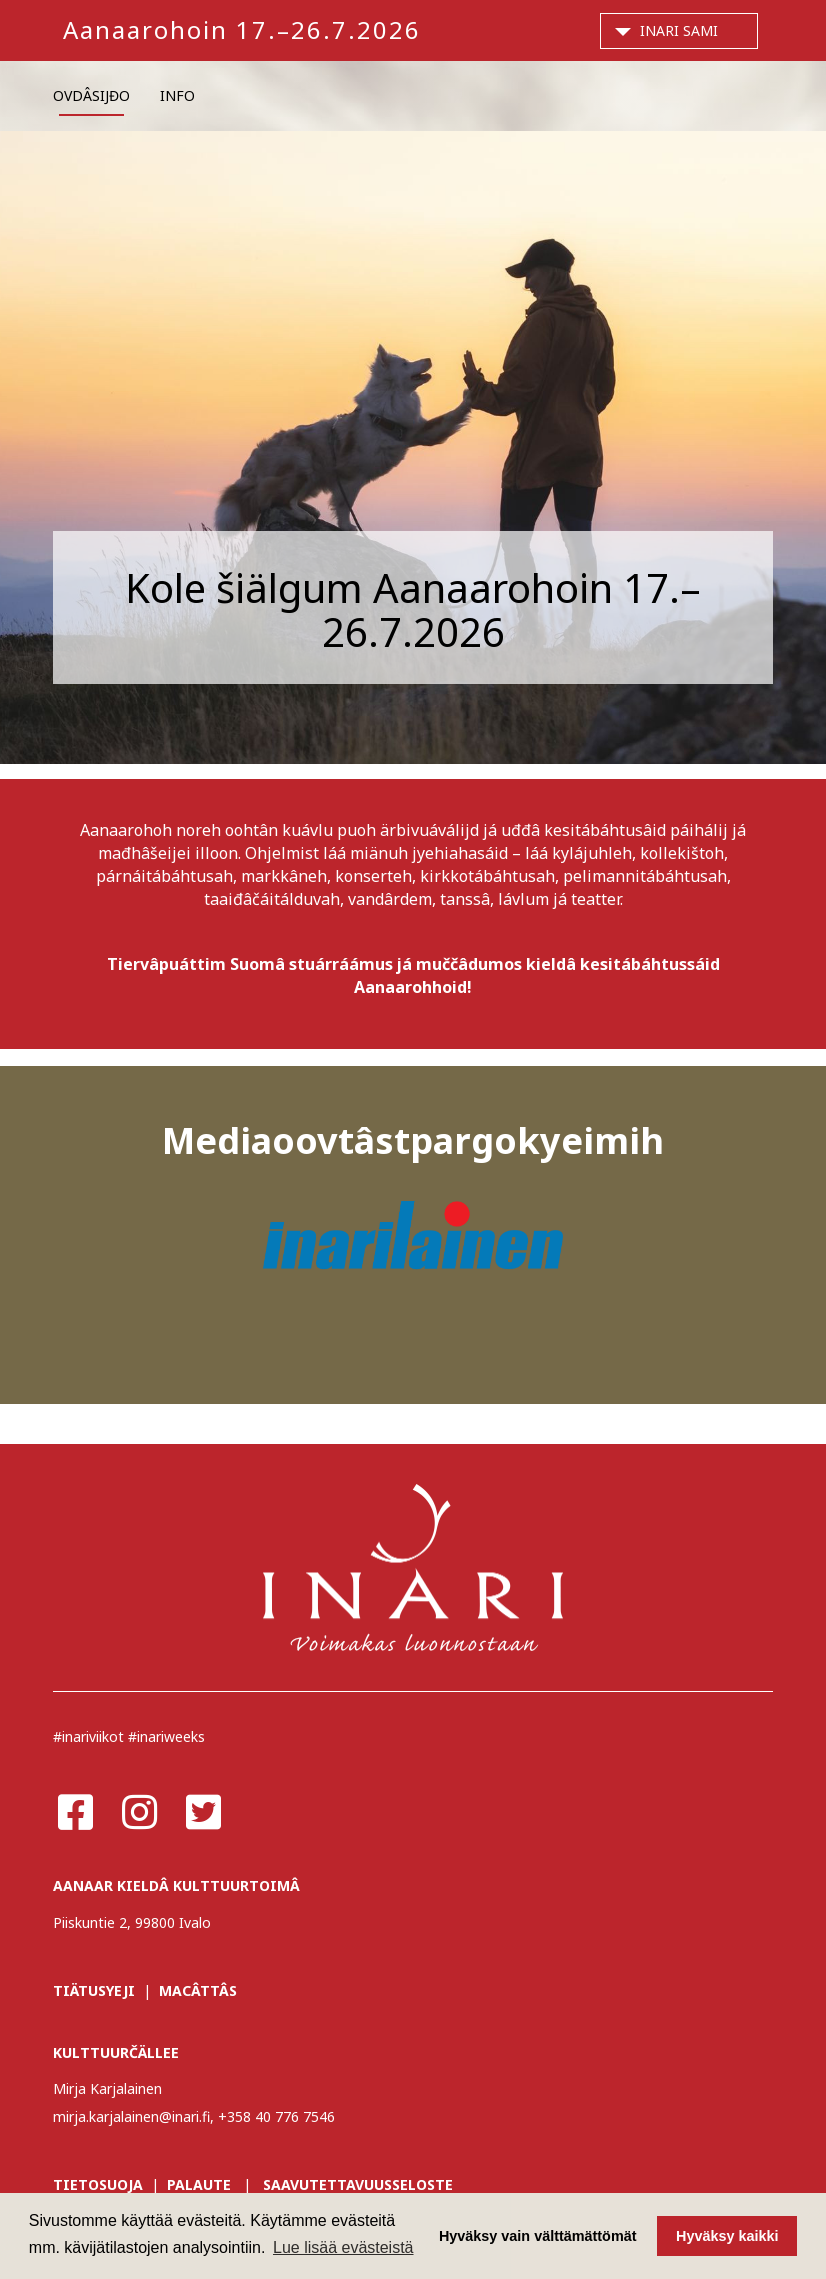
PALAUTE (199, 2184)
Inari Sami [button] (679, 30)
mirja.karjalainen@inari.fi (131, 2116)
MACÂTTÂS (198, 1990)
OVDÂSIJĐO (91, 95)
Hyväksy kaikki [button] (727, 2236)
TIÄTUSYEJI (94, 1990)
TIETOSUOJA (98, 2184)
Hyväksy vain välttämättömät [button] (538, 2236)
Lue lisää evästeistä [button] (343, 2247)
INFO (177, 95)
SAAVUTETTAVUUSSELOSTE (358, 2184)
